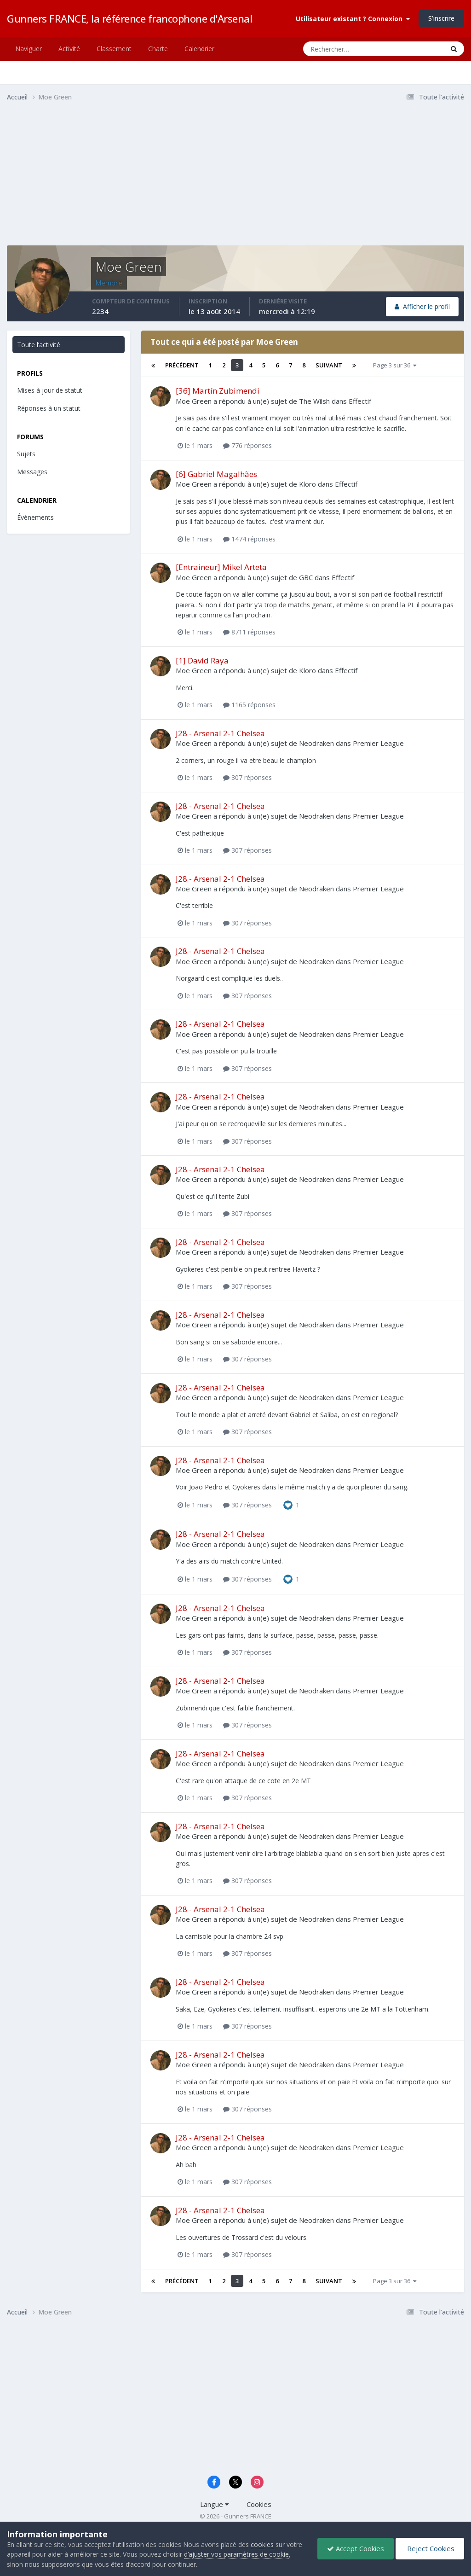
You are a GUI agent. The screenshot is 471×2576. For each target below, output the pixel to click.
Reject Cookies (429, 2548)
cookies (262, 2544)
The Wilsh (314, 401)
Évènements (35, 517)
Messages (32, 471)
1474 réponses (249, 539)
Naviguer (28, 48)
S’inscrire (441, 18)
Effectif (360, 401)
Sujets (26, 453)
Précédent (182, 365)
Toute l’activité (38, 344)
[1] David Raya (202, 660)
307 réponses (247, 777)
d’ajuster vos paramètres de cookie (236, 2554)
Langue (214, 2504)
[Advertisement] (114, 180)
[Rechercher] (336, 48)
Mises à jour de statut (49, 390)
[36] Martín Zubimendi (217, 390)
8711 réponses (249, 632)
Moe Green (194, 401)
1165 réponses (249, 704)
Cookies (259, 2504)
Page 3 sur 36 (394, 365)
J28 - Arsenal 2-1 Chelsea (220, 733)
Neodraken (316, 743)
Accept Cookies (355, 2548)
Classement (114, 48)
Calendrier (199, 48)
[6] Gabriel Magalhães (216, 474)
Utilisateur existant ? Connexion (353, 18)
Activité (69, 48)
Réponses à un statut (48, 408)
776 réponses (247, 445)
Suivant (329, 365)
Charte (158, 48)
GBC (306, 577)
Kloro (307, 483)
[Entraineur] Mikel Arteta (221, 567)
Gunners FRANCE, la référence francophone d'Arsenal (129, 18)
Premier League (378, 743)
